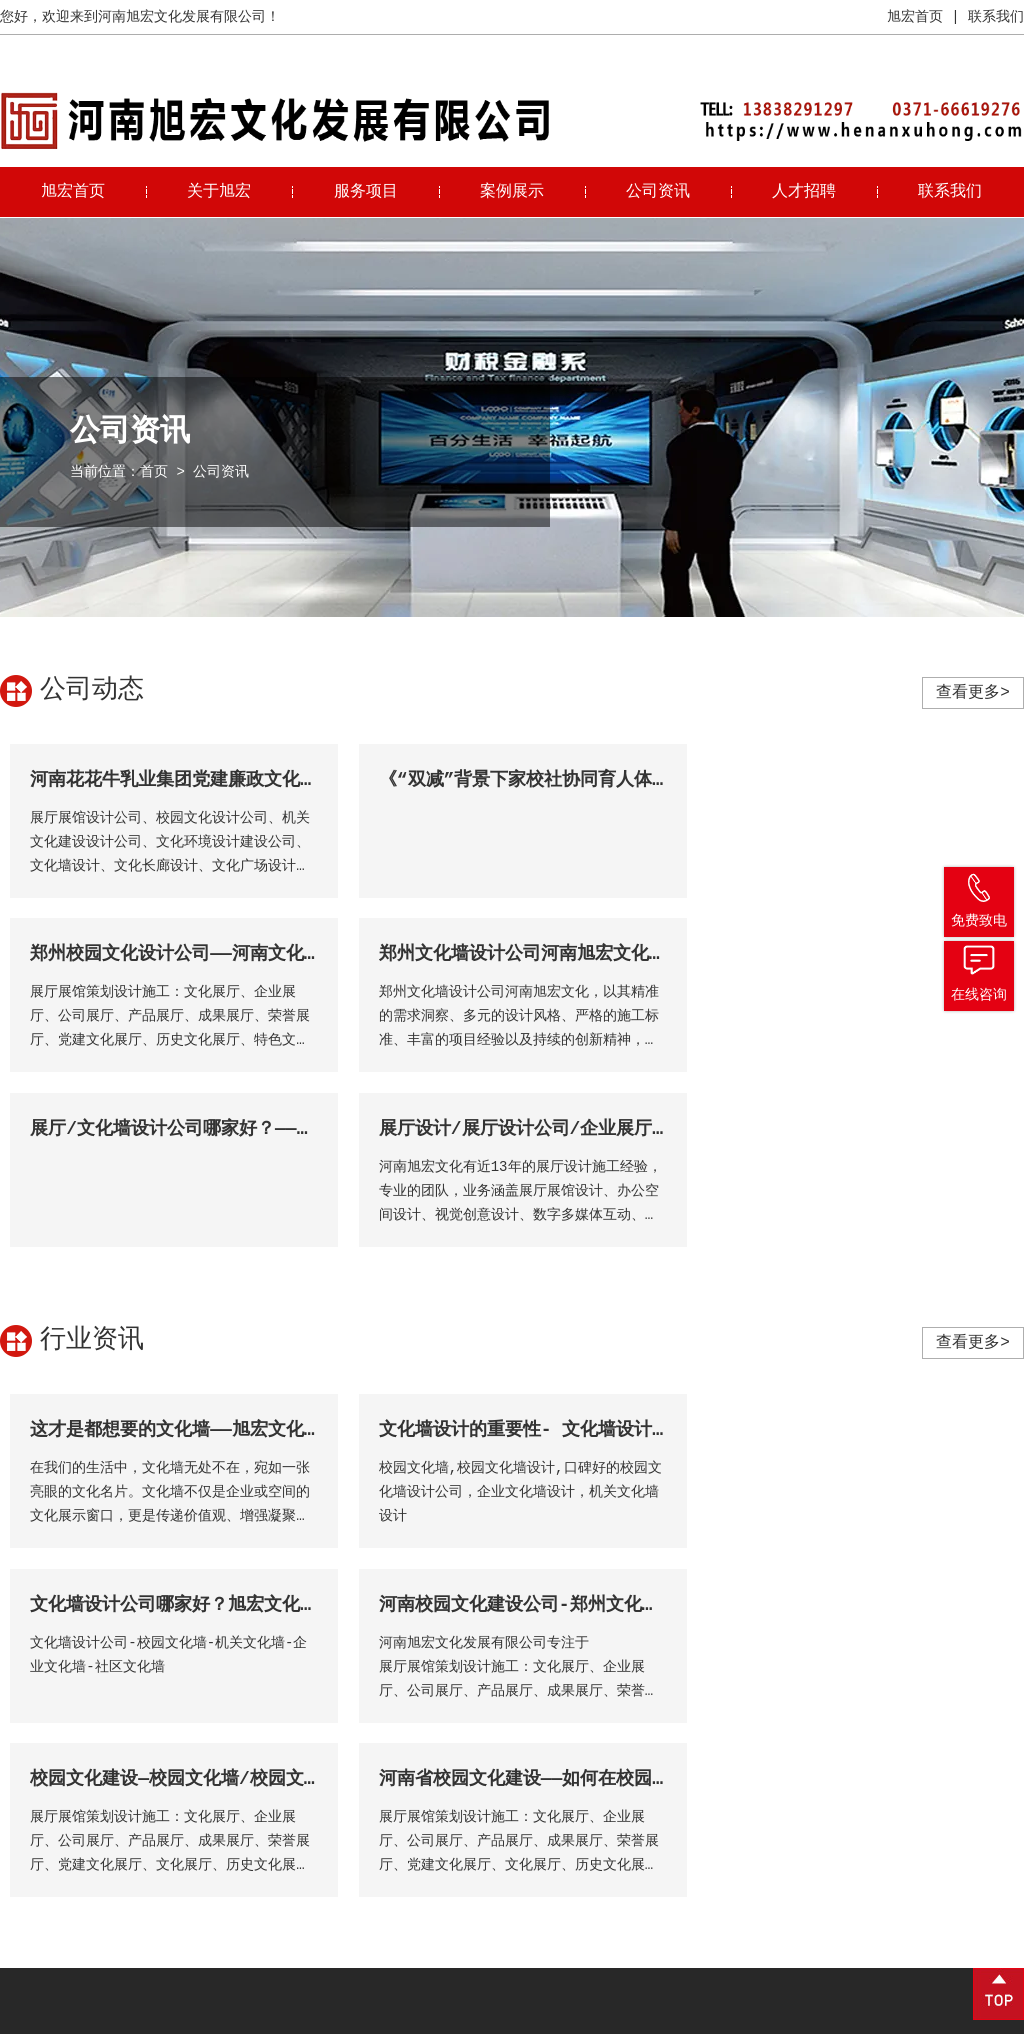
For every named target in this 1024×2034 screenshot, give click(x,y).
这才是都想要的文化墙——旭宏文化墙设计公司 (212, 1256)
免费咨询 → (60, 1935)
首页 (154, 472)
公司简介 (335, 1758)
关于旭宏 (219, 192)
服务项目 (366, 192)
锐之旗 (1003, 2014)
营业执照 (870, 2014)
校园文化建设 (513, 1758)
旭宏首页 (915, 17)
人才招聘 (804, 192)
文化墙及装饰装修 (527, 1848)
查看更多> (973, 693)
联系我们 (996, 17)
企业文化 (335, 1788)
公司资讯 (658, 192)
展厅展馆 (499, 1788)
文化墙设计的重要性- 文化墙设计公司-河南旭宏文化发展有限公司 (640, 1256)
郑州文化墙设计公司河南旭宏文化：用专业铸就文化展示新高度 (282, 954)
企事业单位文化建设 (534, 1908)
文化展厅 (499, 1878)
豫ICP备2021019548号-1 (367, 2014)
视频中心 (335, 1818)
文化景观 (499, 1818)
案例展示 (512, 192)
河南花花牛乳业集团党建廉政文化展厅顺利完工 (219, 780)
